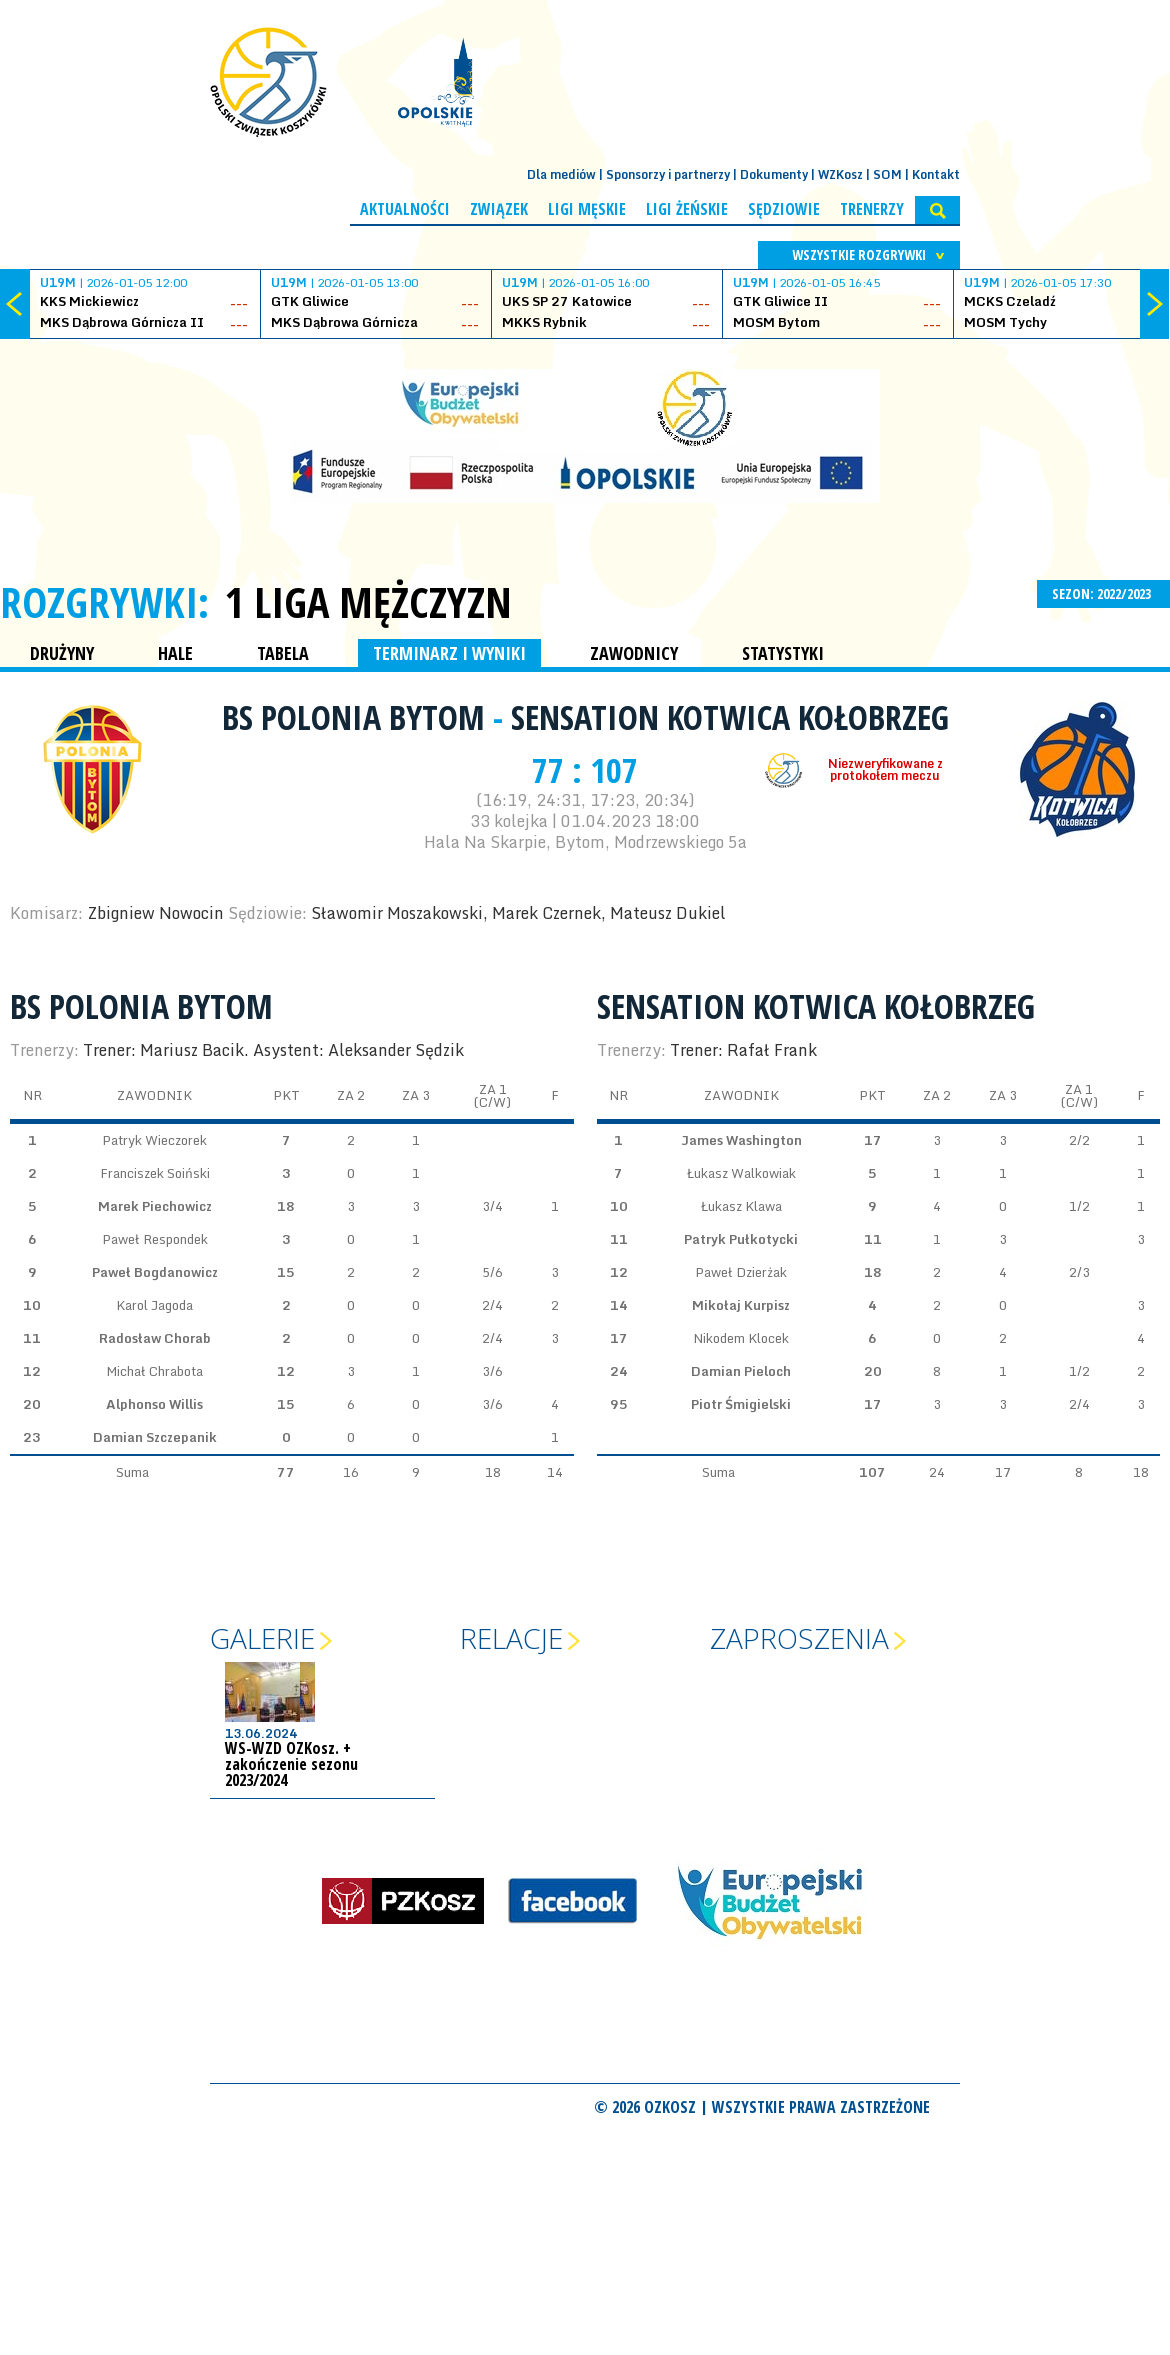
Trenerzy (872, 209)
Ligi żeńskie (687, 209)
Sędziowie (784, 209)
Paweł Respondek (155, 1239)
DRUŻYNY (62, 653)
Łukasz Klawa (741, 1206)
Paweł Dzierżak (741, 1272)
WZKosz (840, 174)
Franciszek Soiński (155, 1173)
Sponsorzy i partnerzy (668, 174)
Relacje (511, 1638)
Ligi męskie (587, 209)
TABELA (283, 653)
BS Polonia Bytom (357, 717)
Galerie (262, 1638)
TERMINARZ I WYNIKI (449, 653)
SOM (887, 174)
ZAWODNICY (634, 653)
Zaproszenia (799, 1638)
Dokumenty (774, 174)
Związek (499, 209)
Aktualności (405, 209)
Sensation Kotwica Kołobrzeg (730, 717)
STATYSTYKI (783, 653)
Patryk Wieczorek (154, 1140)
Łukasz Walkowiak (741, 1173)
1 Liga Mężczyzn (368, 602)
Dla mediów (561, 174)
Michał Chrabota (154, 1371)
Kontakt (936, 174)
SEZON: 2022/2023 (1103, 593)
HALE (175, 653)
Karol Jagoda (154, 1305)
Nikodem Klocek (741, 1338)
